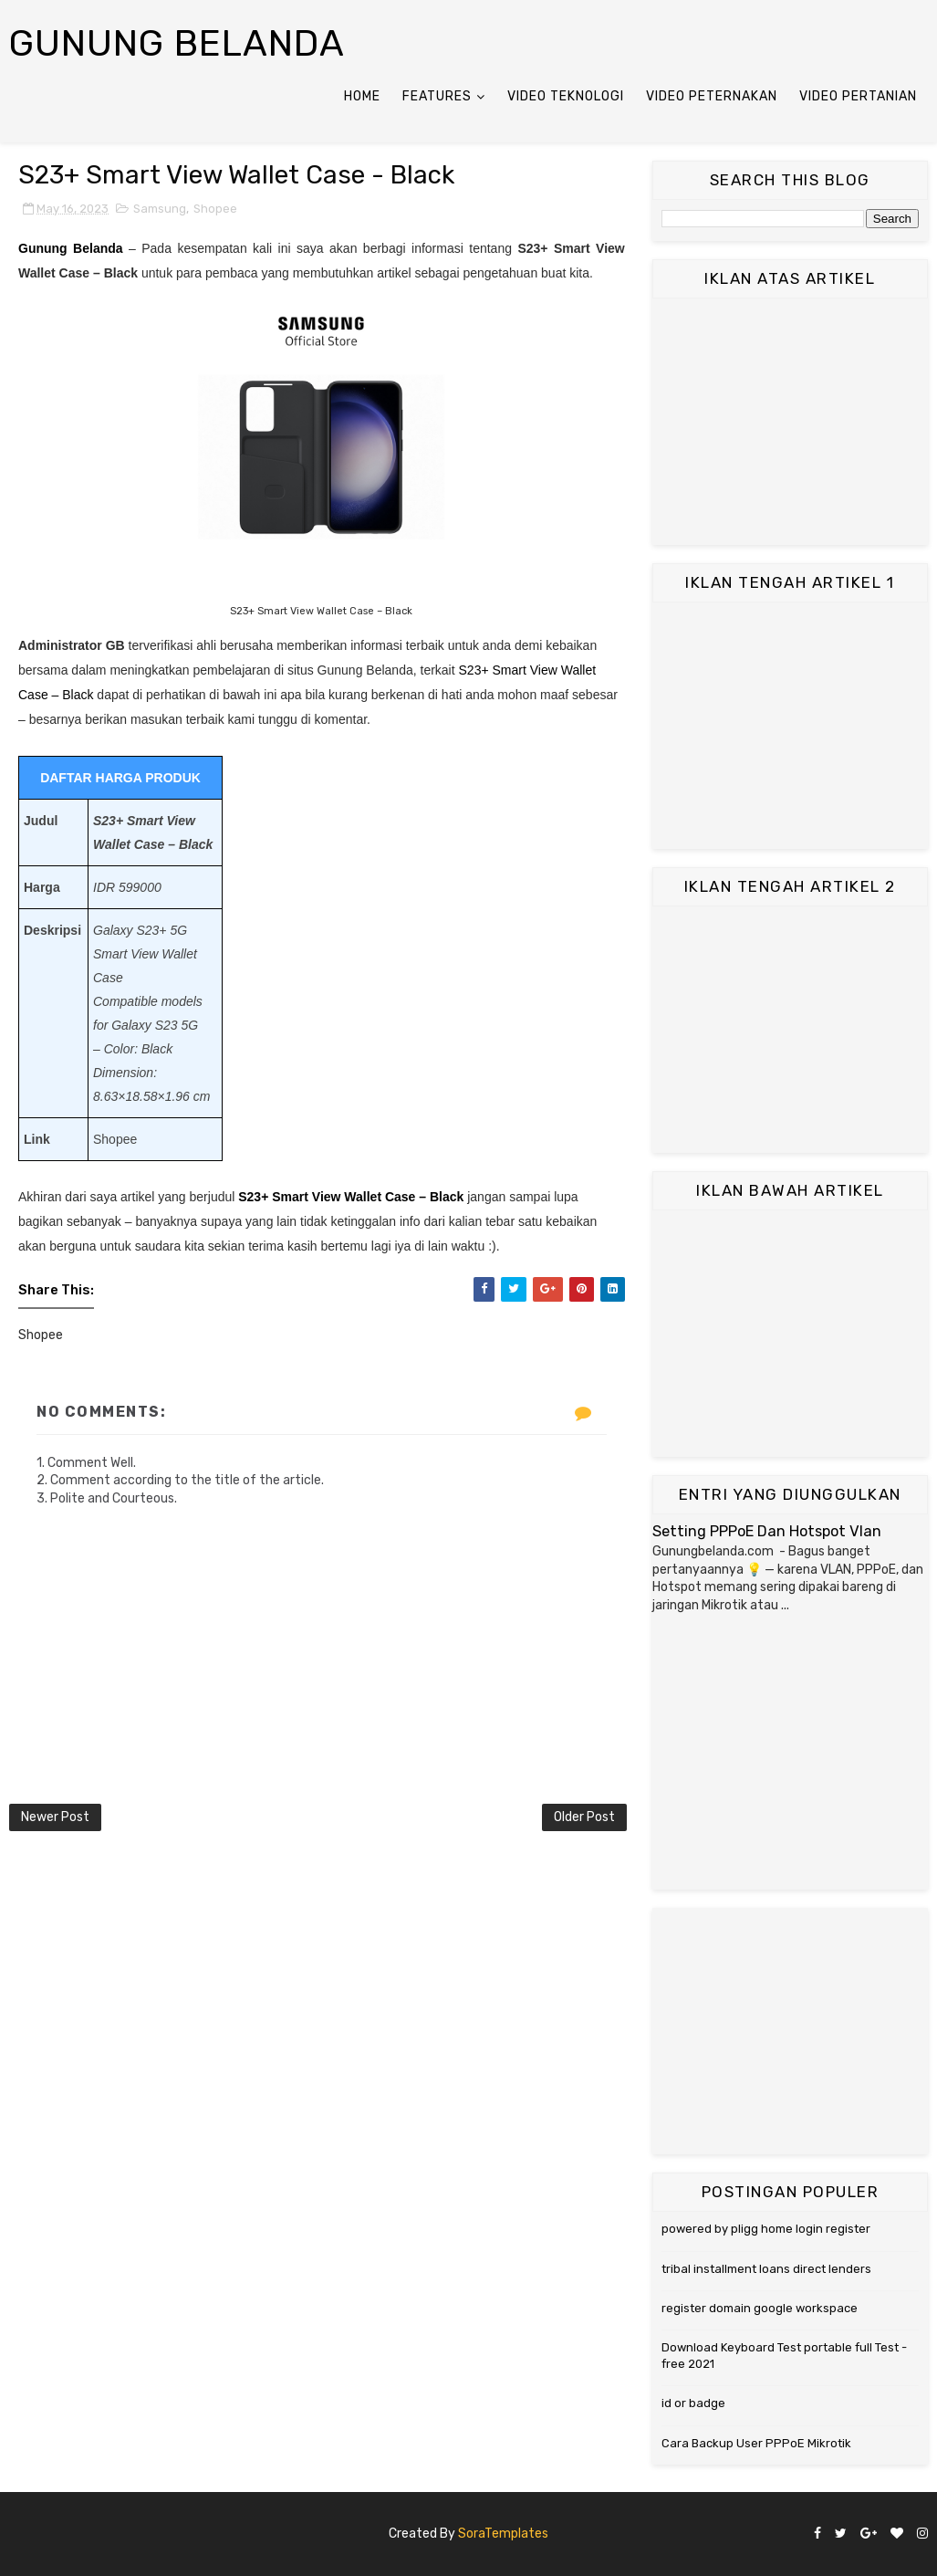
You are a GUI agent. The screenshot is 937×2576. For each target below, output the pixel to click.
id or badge (693, 2403)
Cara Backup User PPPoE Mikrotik (756, 2443)
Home (362, 96)
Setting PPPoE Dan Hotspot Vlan (766, 1531)
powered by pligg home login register (765, 2229)
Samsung (159, 208)
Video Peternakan (711, 96)
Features (437, 96)
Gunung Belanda (177, 43)
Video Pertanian (858, 96)
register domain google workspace (759, 2308)
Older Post (584, 1817)
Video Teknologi (565, 96)
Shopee (215, 208)
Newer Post (55, 1817)
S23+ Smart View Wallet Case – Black (350, 1196)
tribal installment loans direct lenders (766, 2269)
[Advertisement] (790, 422)
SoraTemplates (503, 2533)
